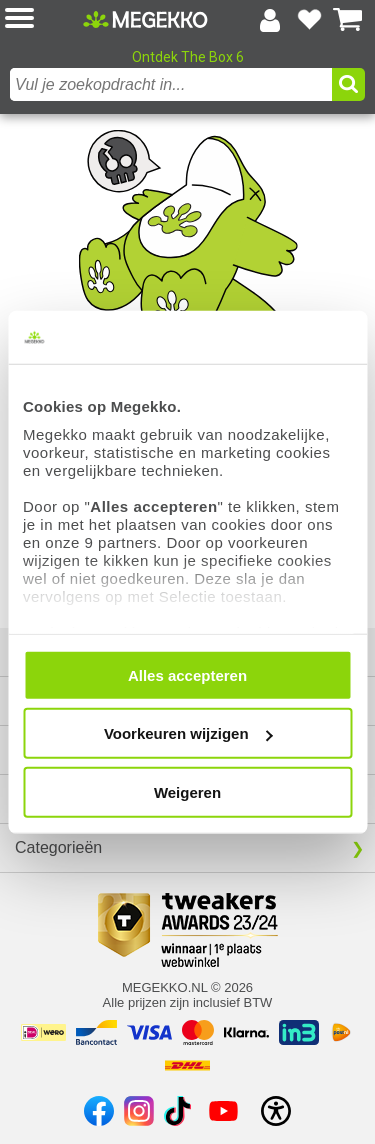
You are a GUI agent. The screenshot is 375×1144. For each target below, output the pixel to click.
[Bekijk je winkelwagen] (348, 20)
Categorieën (58, 847)
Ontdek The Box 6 (188, 57)
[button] (44, 19)
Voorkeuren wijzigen (188, 733)
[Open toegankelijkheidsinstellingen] (276, 1111)
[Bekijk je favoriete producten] (309, 20)
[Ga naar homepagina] (145, 19)
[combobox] (171, 84)
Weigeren (187, 791)
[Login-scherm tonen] (270, 20)
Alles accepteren (187, 674)
